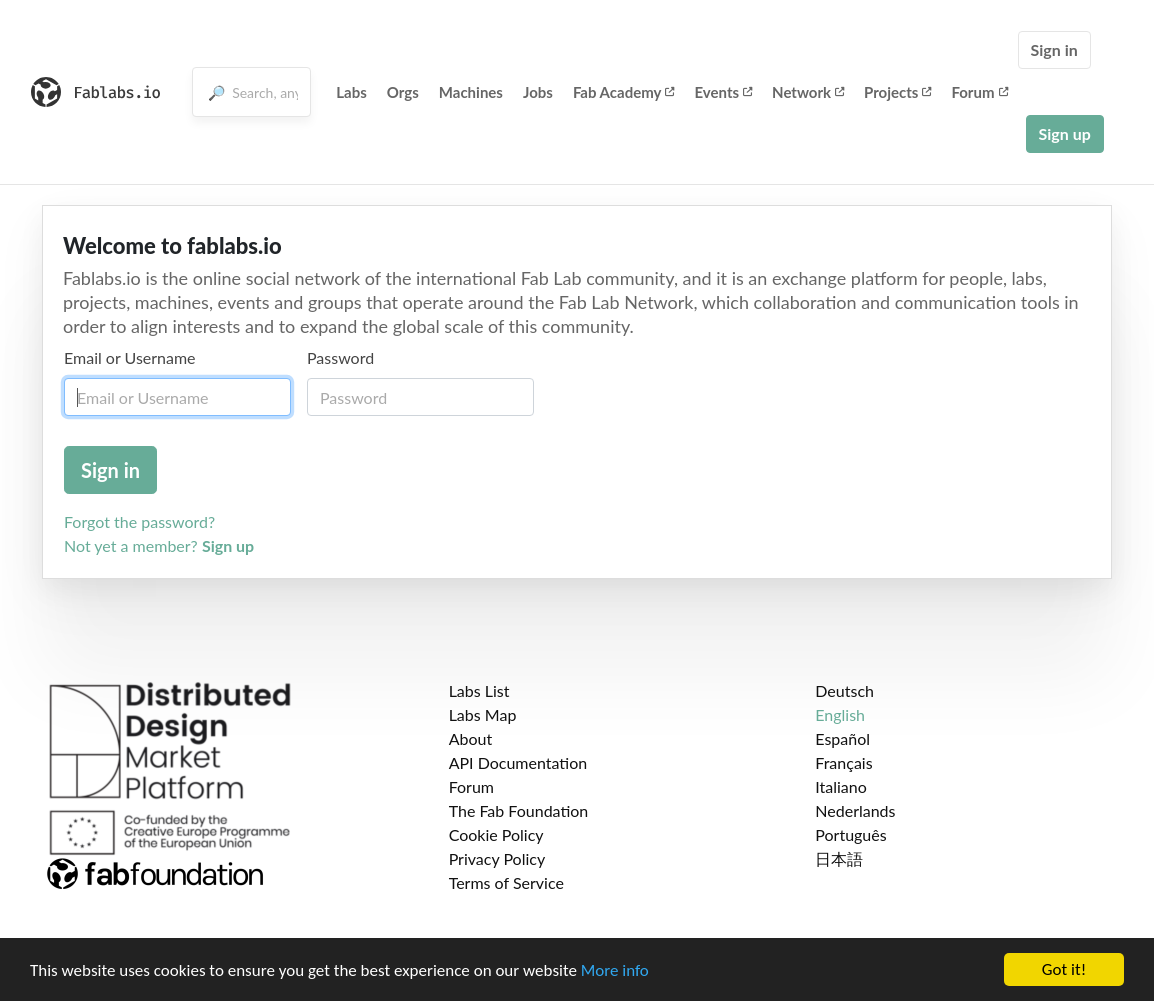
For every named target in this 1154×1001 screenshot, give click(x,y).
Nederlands (855, 810)
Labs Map (483, 714)
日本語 (839, 858)
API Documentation (518, 762)
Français (843, 762)
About (471, 738)
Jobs (538, 92)
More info (615, 971)
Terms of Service (506, 882)
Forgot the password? (139, 521)
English (840, 714)
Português (850, 834)
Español (842, 738)
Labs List (479, 690)
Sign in (1054, 49)
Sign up (1065, 133)
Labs (351, 92)
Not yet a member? (159, 545)
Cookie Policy (496, 834)
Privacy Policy (497, 858)
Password (340, 357)
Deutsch (844, 690)
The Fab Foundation (519, 810)
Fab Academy (624, 92)
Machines (471, 92)
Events (723, 92)
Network (808, 92)
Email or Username (130, 357)
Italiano (841, 786)
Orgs (403, 92)
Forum (979, 92)
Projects (897, 92)
